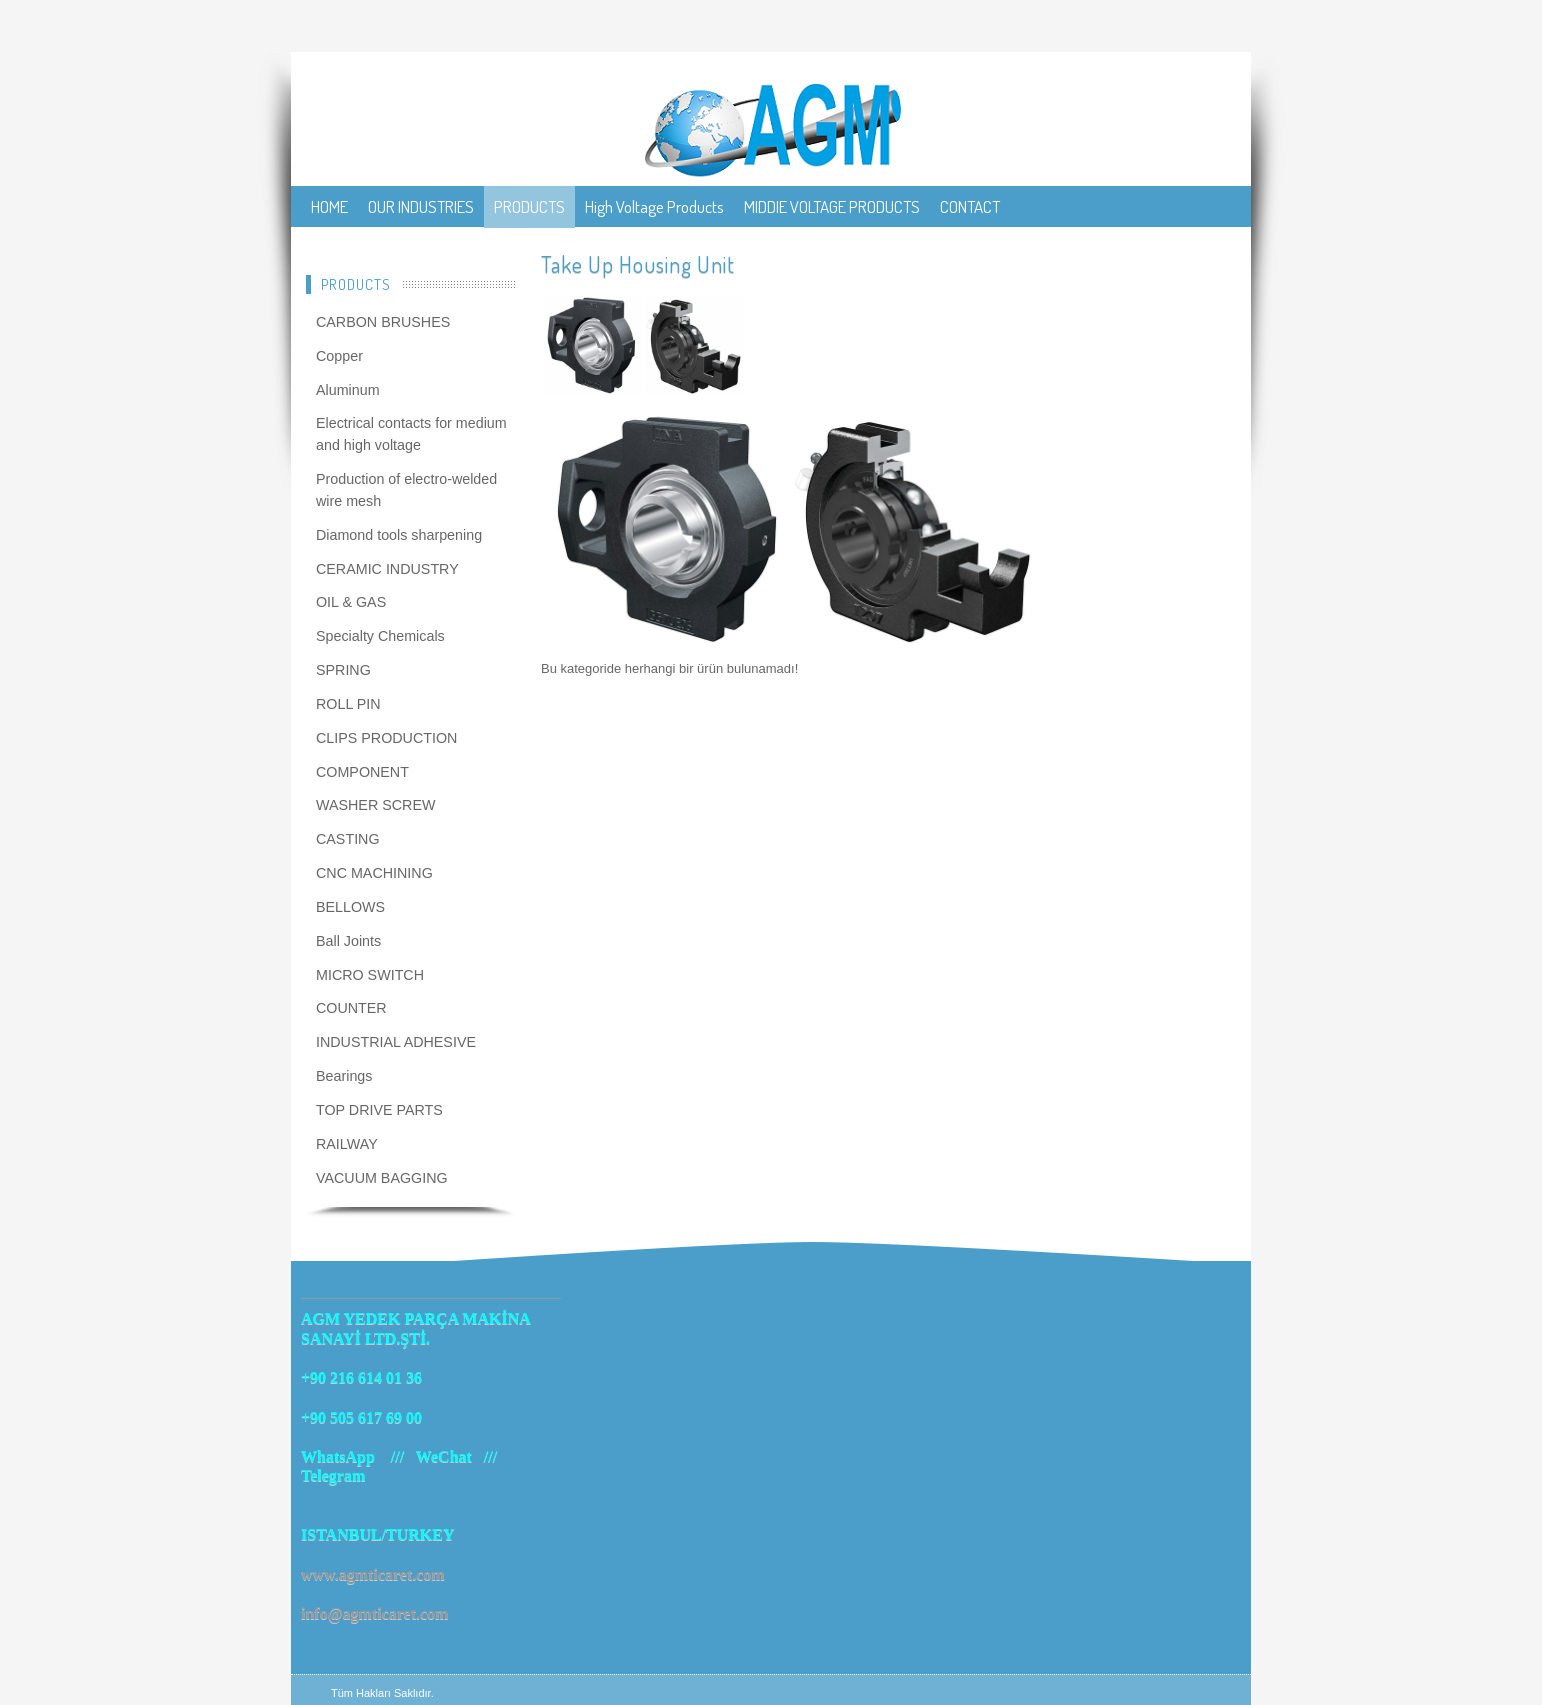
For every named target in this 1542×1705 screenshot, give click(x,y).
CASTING (348, 839)
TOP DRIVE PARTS (379, 1110)
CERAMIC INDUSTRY (387, 569)
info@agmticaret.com (374, 1613)
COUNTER (351, 1008)
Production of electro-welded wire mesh (406, 490)
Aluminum (348, 390)
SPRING (343, 670)
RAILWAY (347, 1144)
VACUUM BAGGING (382, 1178)
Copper (339, 356)
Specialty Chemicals (380, 636)
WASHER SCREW (375, 805)
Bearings (344, 1076)
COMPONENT (362, 772)
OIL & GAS (351, 602)
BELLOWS (350, 907)
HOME (329, 206)
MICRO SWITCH (370, 975)
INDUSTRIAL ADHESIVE (396, 1042)
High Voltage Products (654, 206)
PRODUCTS (529, 206)
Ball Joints (348, 941)
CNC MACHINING (374, 873)
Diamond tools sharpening (399, 535)
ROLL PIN (348, 704)
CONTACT (970, 206)
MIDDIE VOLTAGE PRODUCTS (832, 206)
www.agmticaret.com (373, 1574)
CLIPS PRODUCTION (386, 738)
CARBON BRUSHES (383, 322)
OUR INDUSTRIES (421, 206)
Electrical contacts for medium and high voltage (411, 434)
